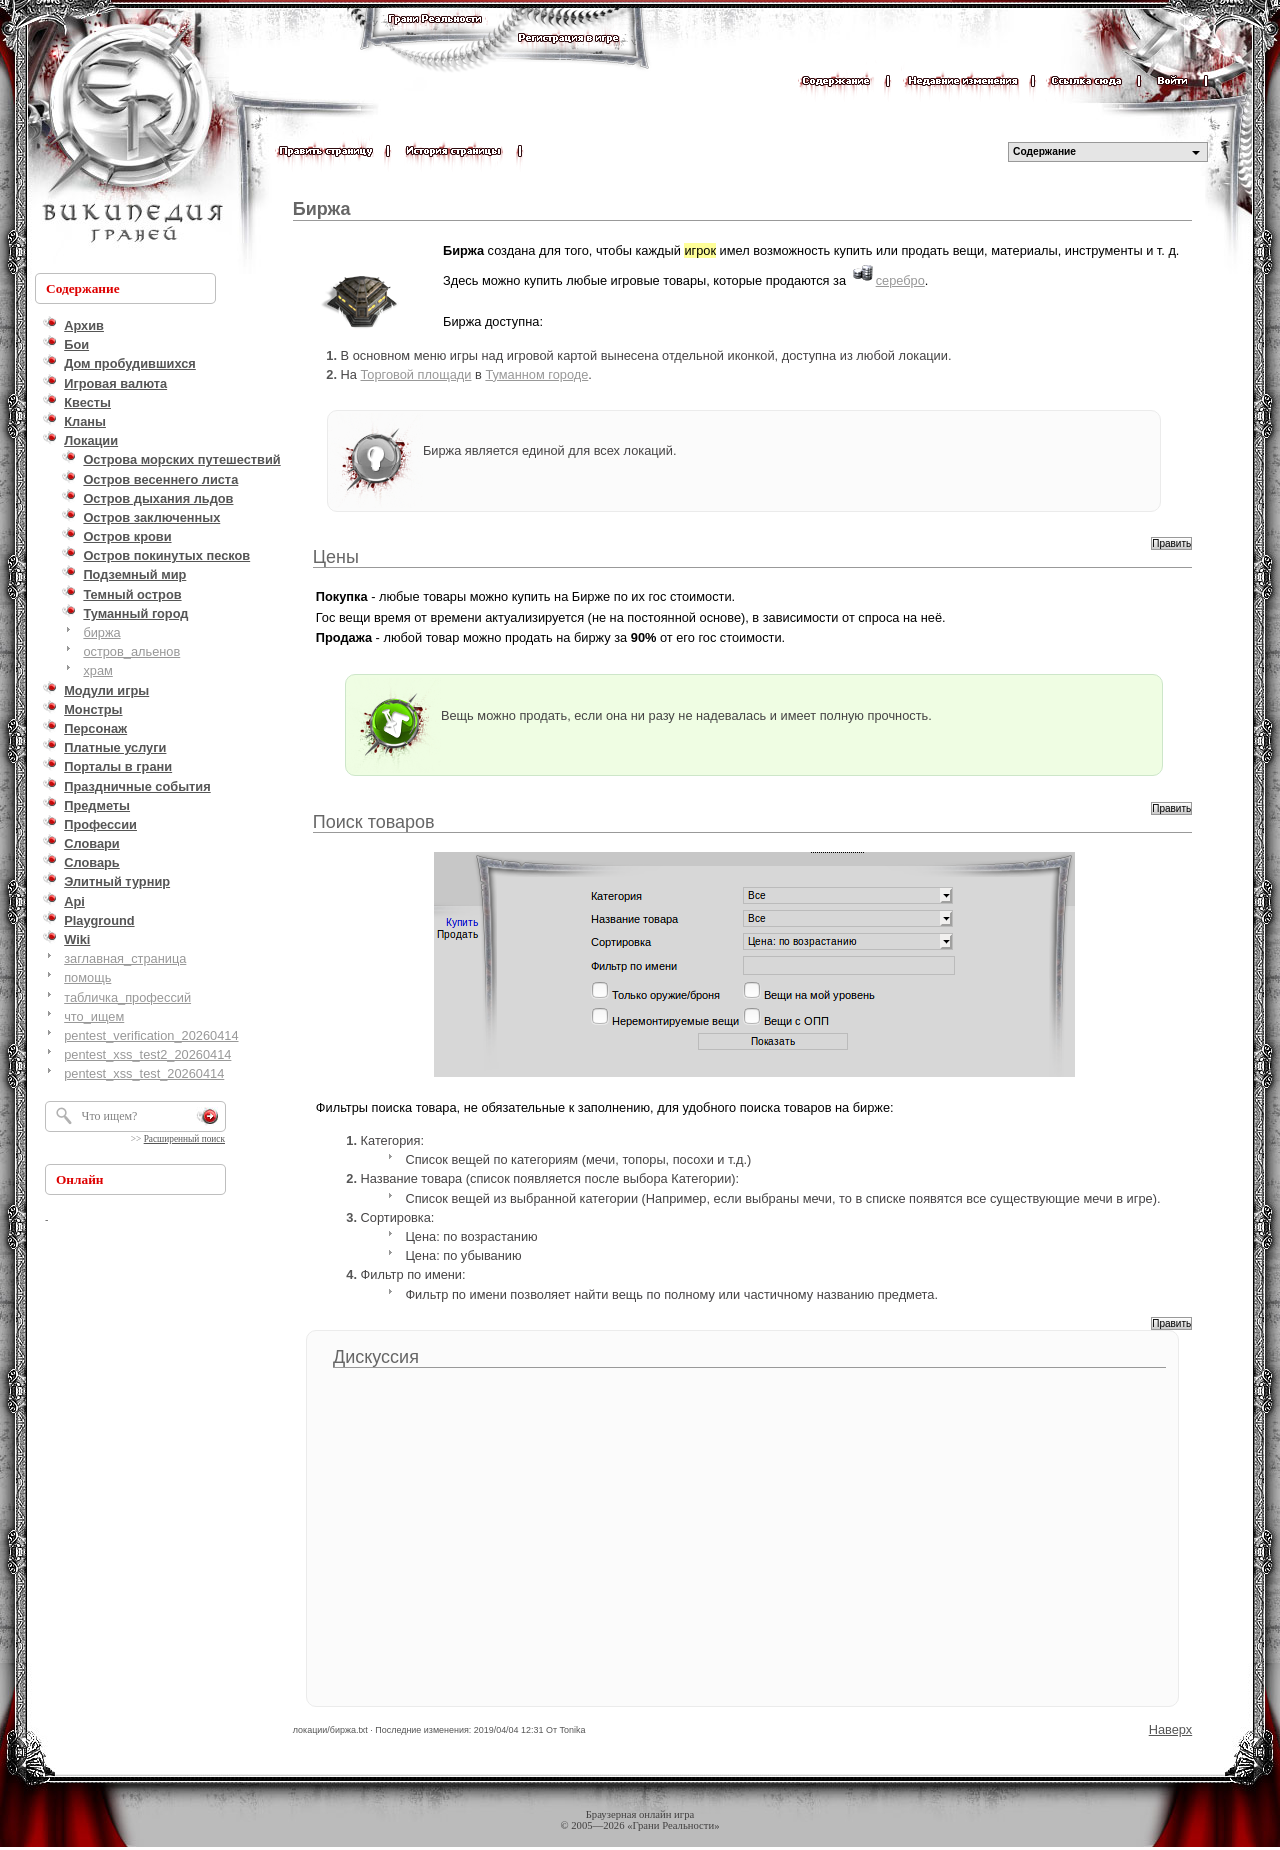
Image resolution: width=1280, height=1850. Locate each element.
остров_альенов (131, 651)
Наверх (1171, 1729)
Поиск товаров (374, 822)
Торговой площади (416, 374)
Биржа (322, 209)
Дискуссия (376, 1357)
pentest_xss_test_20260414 (144, 1073)
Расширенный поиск (184, 1139)
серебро (900, 280)
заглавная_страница (125, 958)
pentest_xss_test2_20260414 (147, 1054)
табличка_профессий (127, 997)
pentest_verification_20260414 (151, 1035)
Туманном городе (536, 374)
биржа (101, 632)
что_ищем (94, 1016)
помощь (87, 977)
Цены (336, 557)
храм (97, 670)
